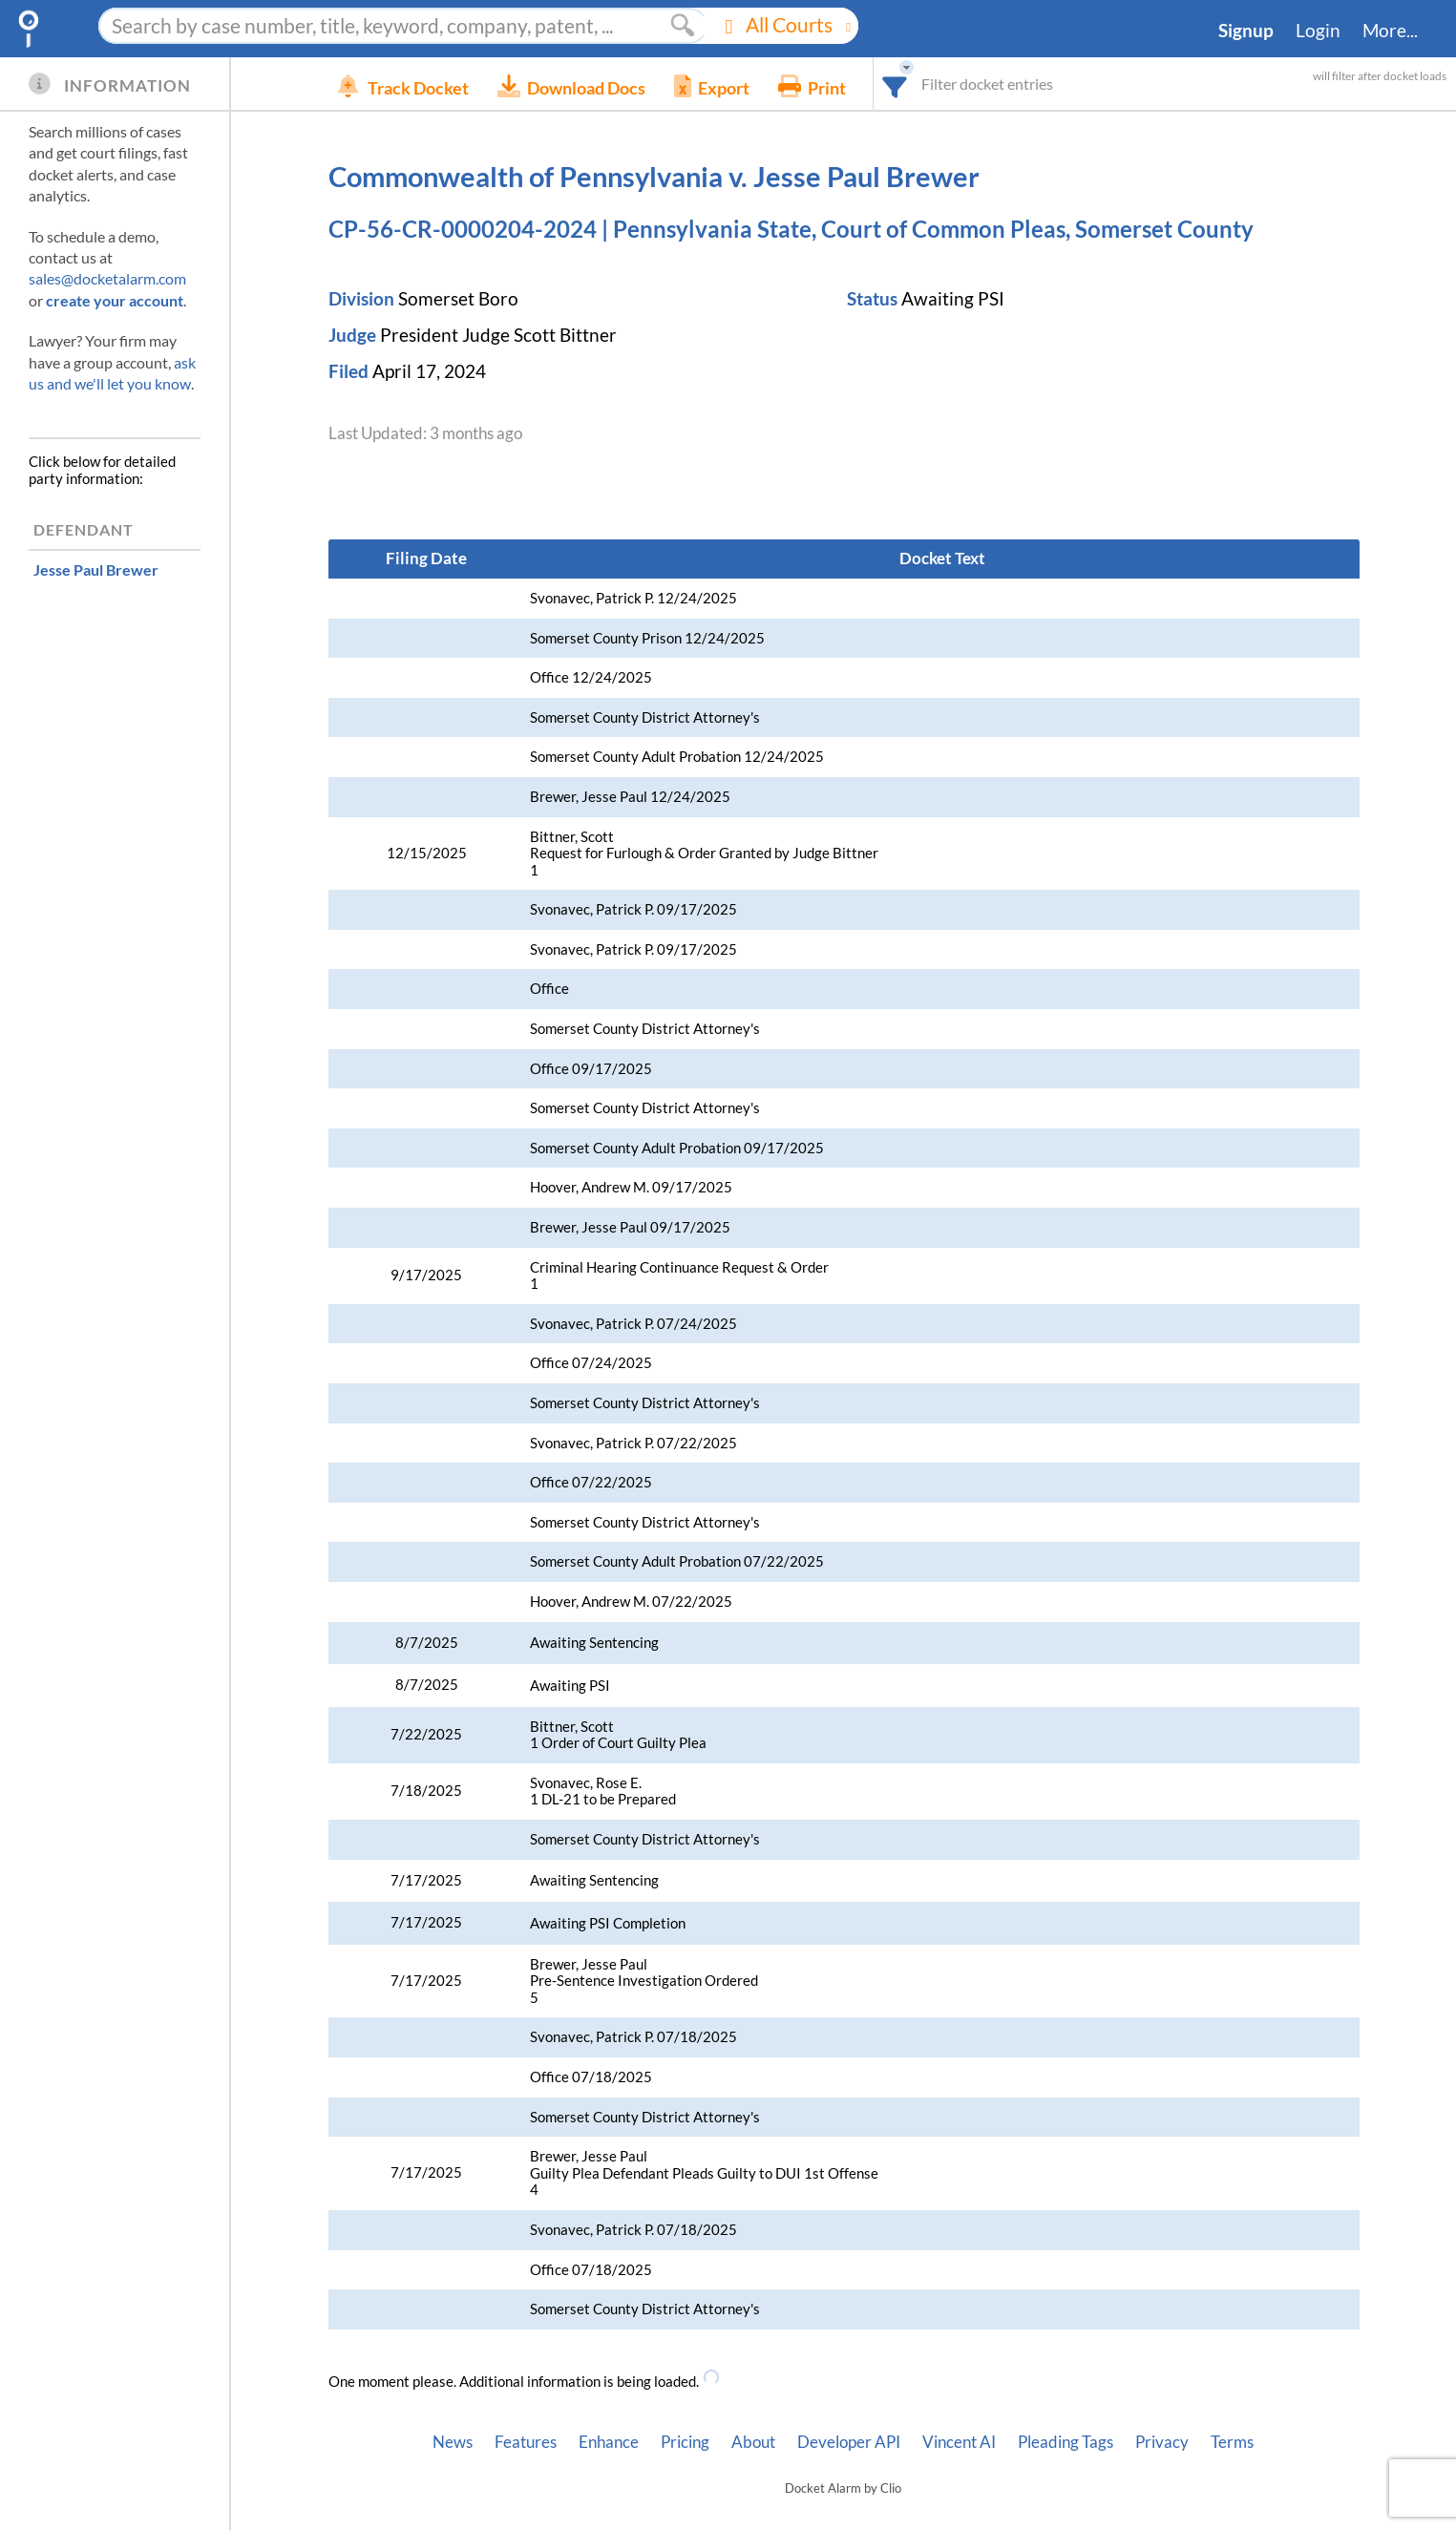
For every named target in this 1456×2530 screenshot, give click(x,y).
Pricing (685, 2442)
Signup (1246, 30)
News (453, 2442)
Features (526, 2442)
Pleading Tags (1065, 2442)
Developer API (848, 2442)
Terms (1232, 2442)
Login (1318, 30)
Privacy (1162, 2442)
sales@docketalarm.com (107, 278)
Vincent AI (959, 2442)
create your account (114, 300)
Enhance (609, 2442)
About (753, 2442)
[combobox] (952, 83)
